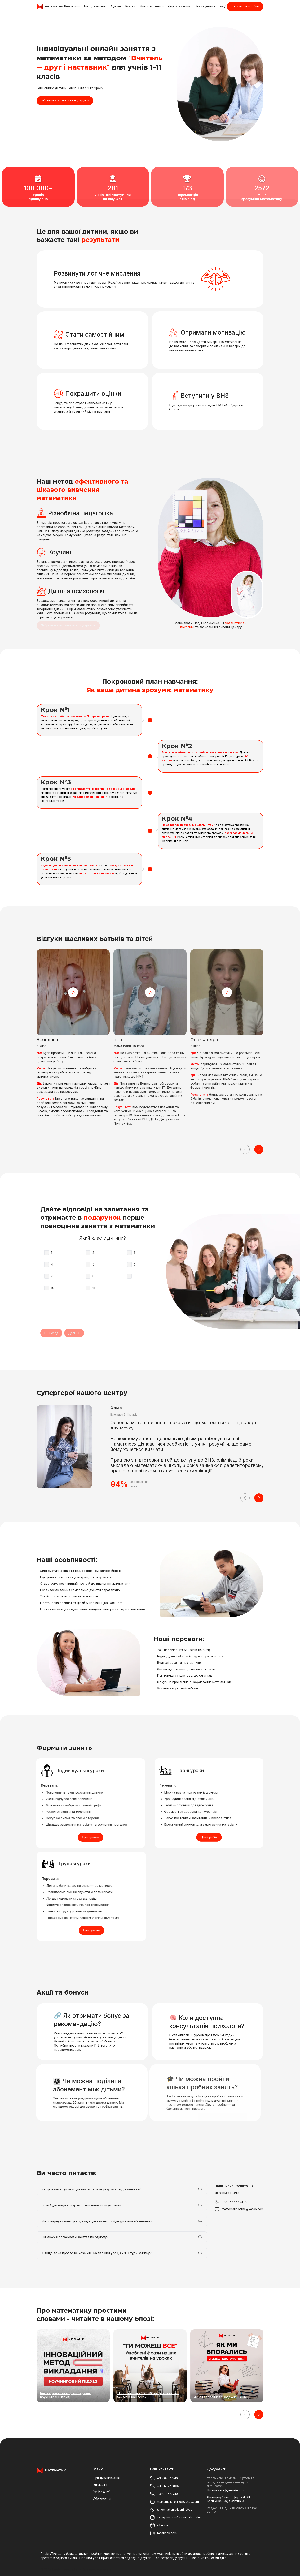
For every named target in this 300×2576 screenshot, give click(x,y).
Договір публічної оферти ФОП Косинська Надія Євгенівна (230, 2499)
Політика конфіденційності (227, 2491)
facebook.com (167, 2533)
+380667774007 (169, 2486)
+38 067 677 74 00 (232, 2202)
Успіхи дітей (102, 2492)
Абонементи (102, 2499)
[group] (73, 2366)
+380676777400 (169, 2479)
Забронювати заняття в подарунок (68, 100)
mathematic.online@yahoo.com (240, 2209)
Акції (223, 7)
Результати (73, 7)
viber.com (164, 2526)
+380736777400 (169, 2494)
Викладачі (101, 2485)
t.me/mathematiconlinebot (176, 2510)
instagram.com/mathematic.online (181, 2518)
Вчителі (131, 7)
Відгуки (117, 7)
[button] (245, 1149)
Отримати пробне (245, 7)
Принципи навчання (109, 2478)
